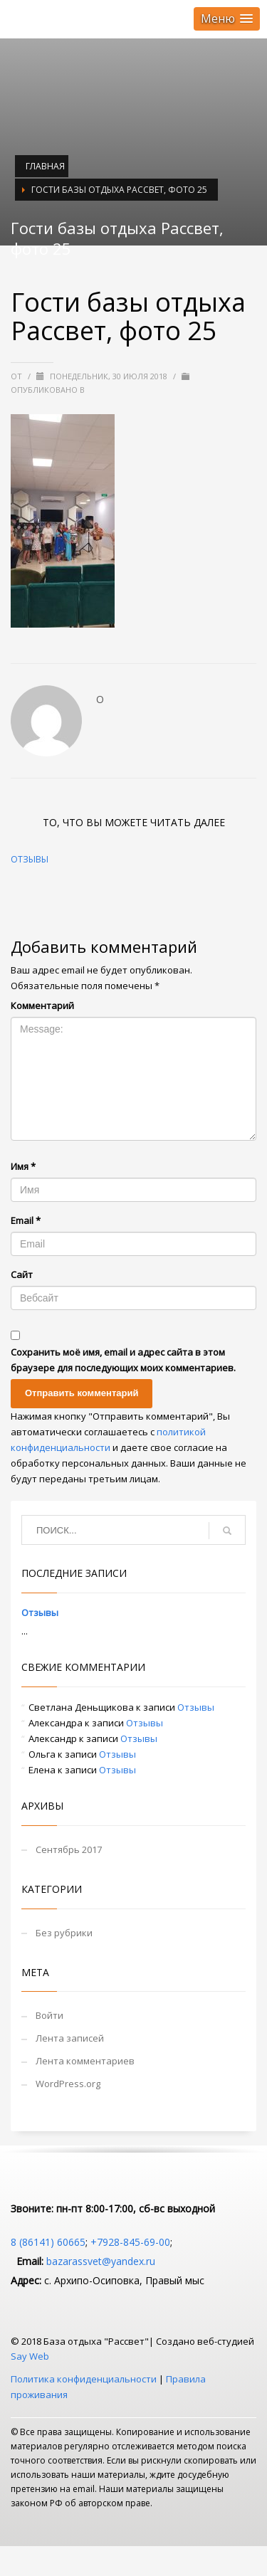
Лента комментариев (85, 2060)
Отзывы (29, 859)
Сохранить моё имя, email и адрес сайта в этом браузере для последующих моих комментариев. (123, 1360)
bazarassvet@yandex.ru (100, 2261)
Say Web (30, 2356)
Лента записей (70, 2038)
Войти (49, 2015)
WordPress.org (68, 2083)
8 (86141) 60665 (48, 2242)
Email (26, 1220)
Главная (45, 166)
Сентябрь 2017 (69, 1849)
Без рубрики (64, 1932)
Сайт (22, 1274)
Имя (23, 1166)
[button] (227, 19)
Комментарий (42, 1005)
